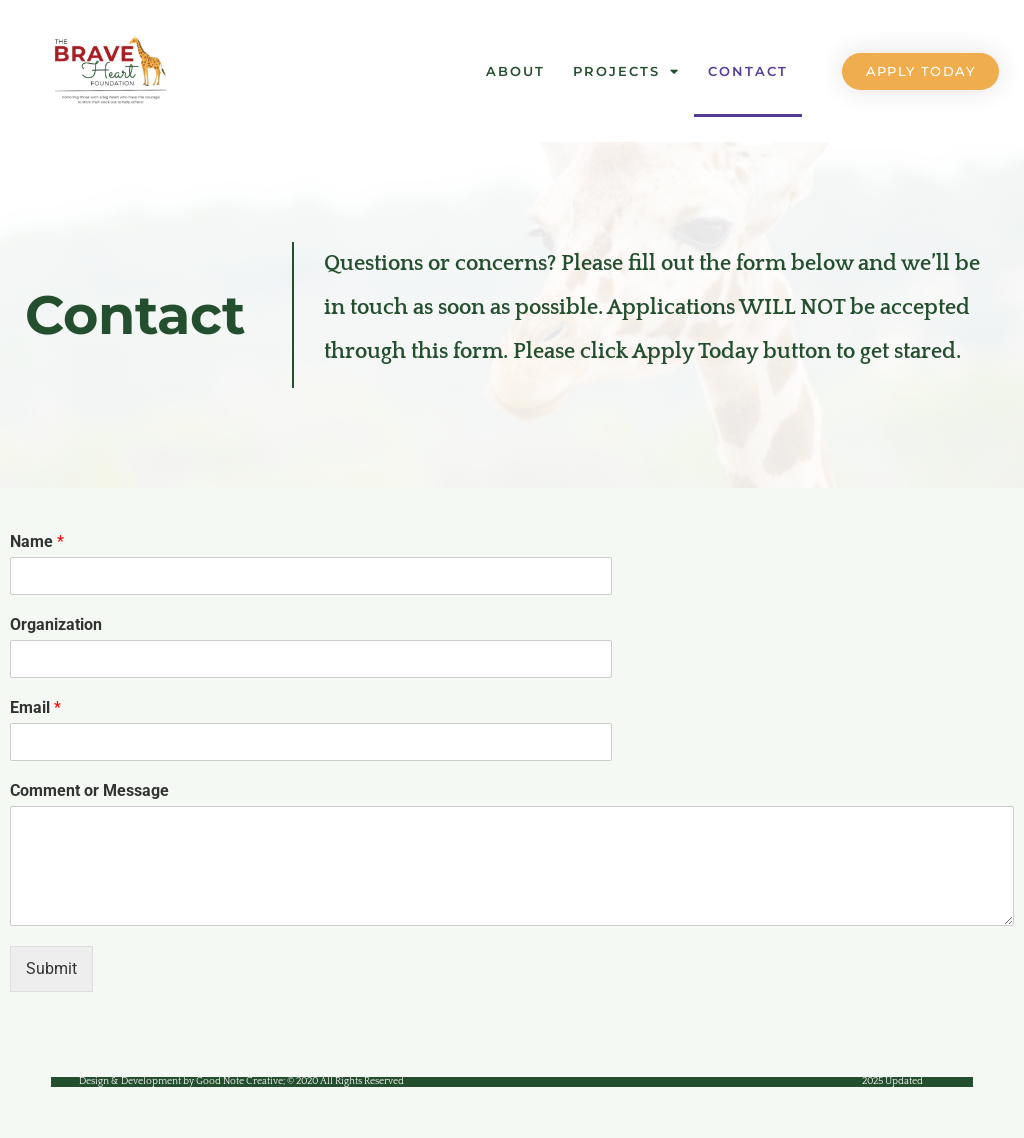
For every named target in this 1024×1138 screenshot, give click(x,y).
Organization (56, 624)
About (515, 71)
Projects (626, 71)
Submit (51, 968)
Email (35, 707)
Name (37, 541)
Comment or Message (89, 790)
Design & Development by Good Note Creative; (241, 1081)
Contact (748, 71)
